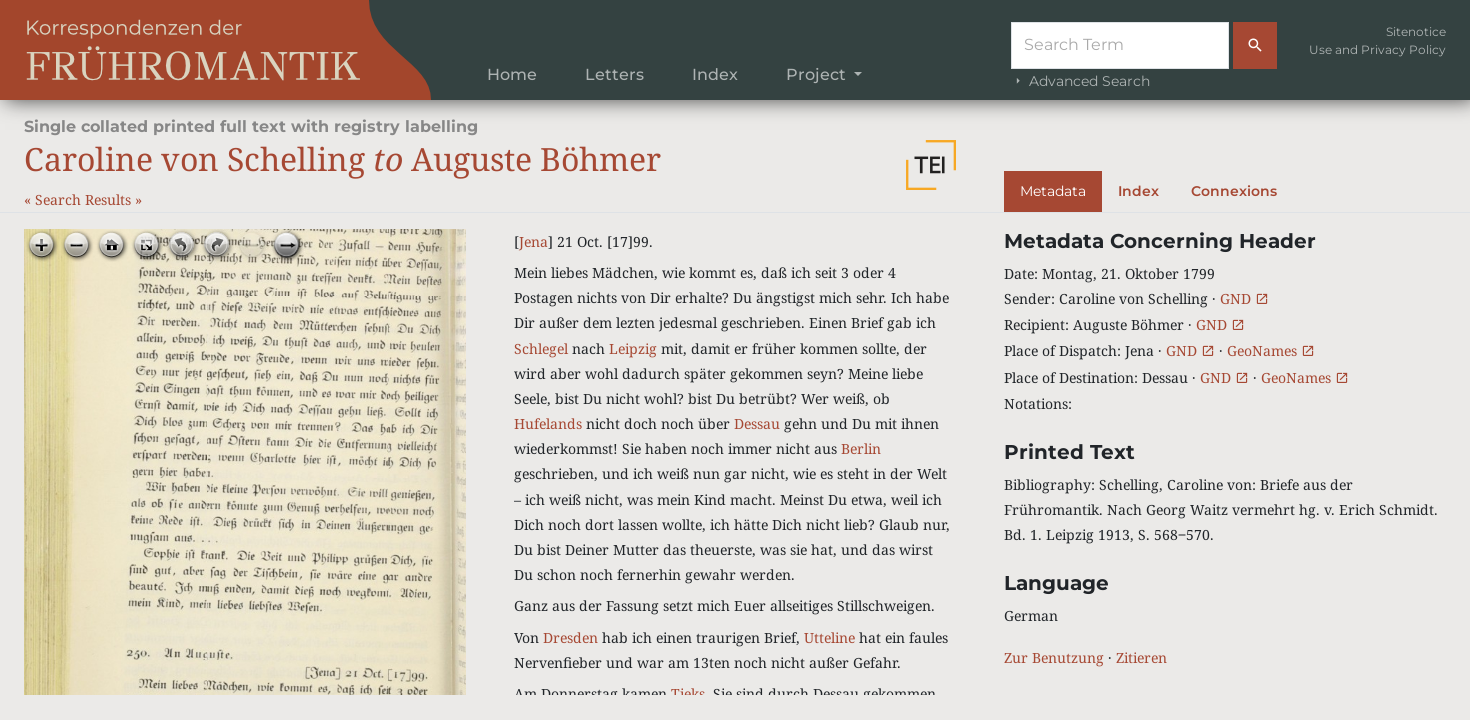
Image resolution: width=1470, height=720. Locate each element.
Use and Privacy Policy (1377, 49)
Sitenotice (1416, 31)
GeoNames (1271, 350)
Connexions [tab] (1234, 191)
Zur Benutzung (1054, 657)
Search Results (85, 199)
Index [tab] (1138, 191)
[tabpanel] (1225, 449)
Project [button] (818, 74)
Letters (614, 74)
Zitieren (1141, 657)
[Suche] (1120, 45)
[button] (931, 165)
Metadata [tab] (1053, 191)
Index (715, 74)
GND (1244, 298)
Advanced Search (1080, 81)
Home (512, 74)
